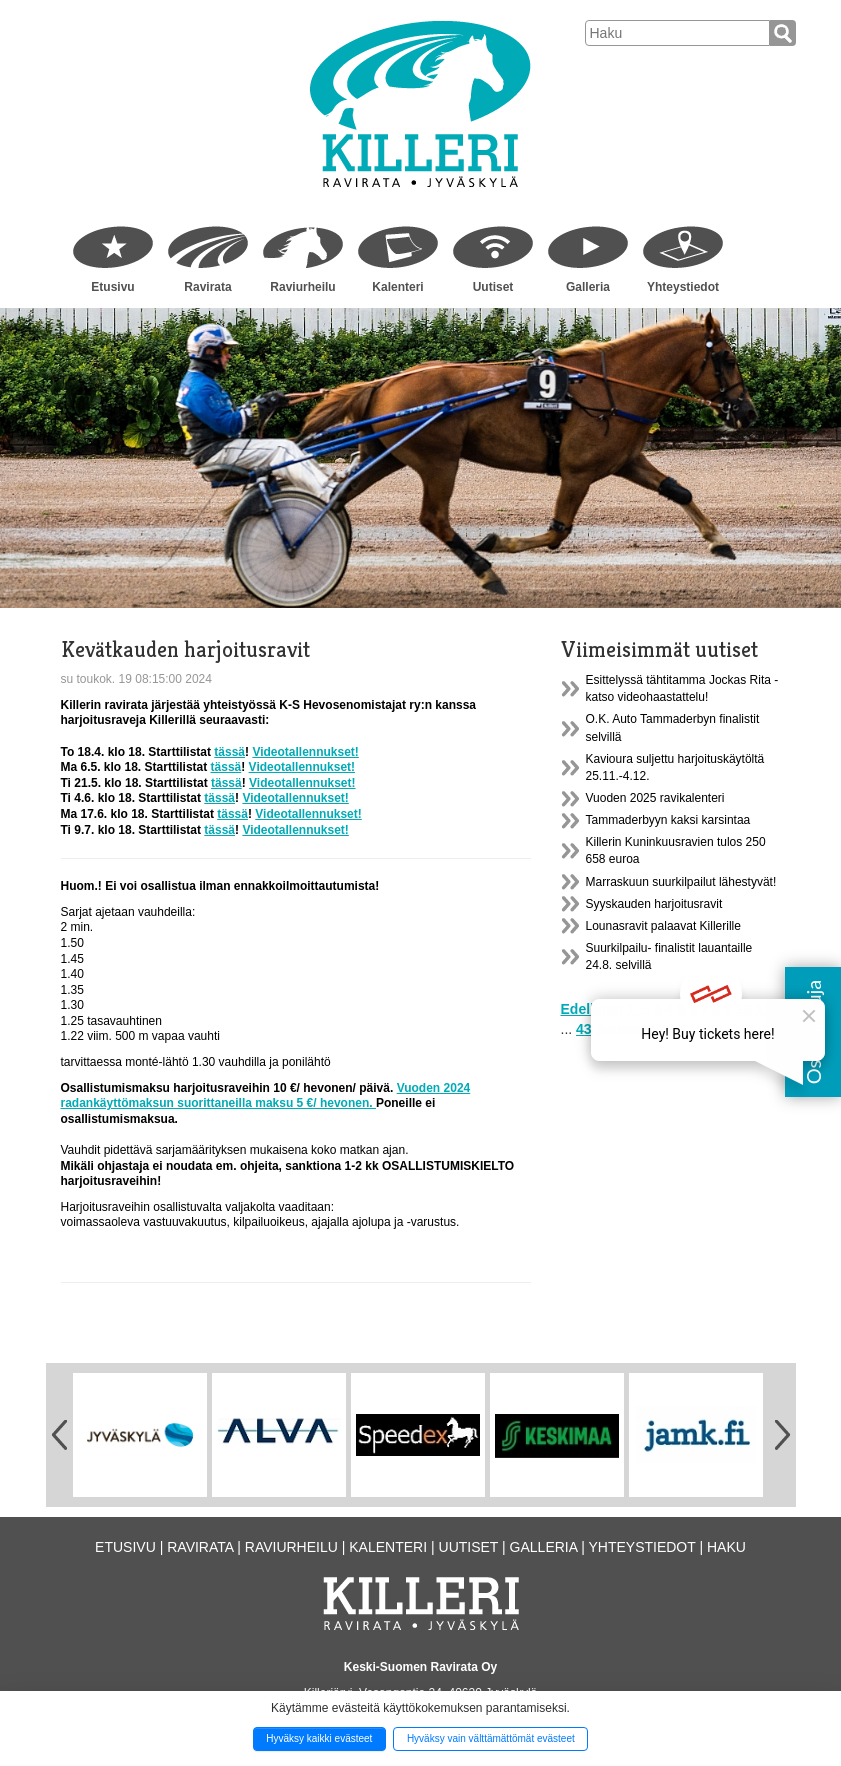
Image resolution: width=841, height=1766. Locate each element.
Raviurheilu (302, 287)
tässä (229, 752)
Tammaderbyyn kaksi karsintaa (668, 820)
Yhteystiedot (683, 287)
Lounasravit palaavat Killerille (663, 926)
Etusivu (112, 287)
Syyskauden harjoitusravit (654, 904)
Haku (726, 1547)
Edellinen (592, 1009)
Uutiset (493, 287)
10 (744, 1009)
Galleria (588, 287)
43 (584, 1029)
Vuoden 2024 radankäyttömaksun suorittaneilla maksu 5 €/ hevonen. (266, 1096)
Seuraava (627, 1029)
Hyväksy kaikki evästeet (319, 1738)
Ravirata (207, 287)
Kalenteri (397, 287)
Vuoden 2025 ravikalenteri (655, 798)
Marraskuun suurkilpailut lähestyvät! (681, 882)
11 (763, 1009)
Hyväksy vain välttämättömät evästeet (491, 1738)
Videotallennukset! (305, 752)
